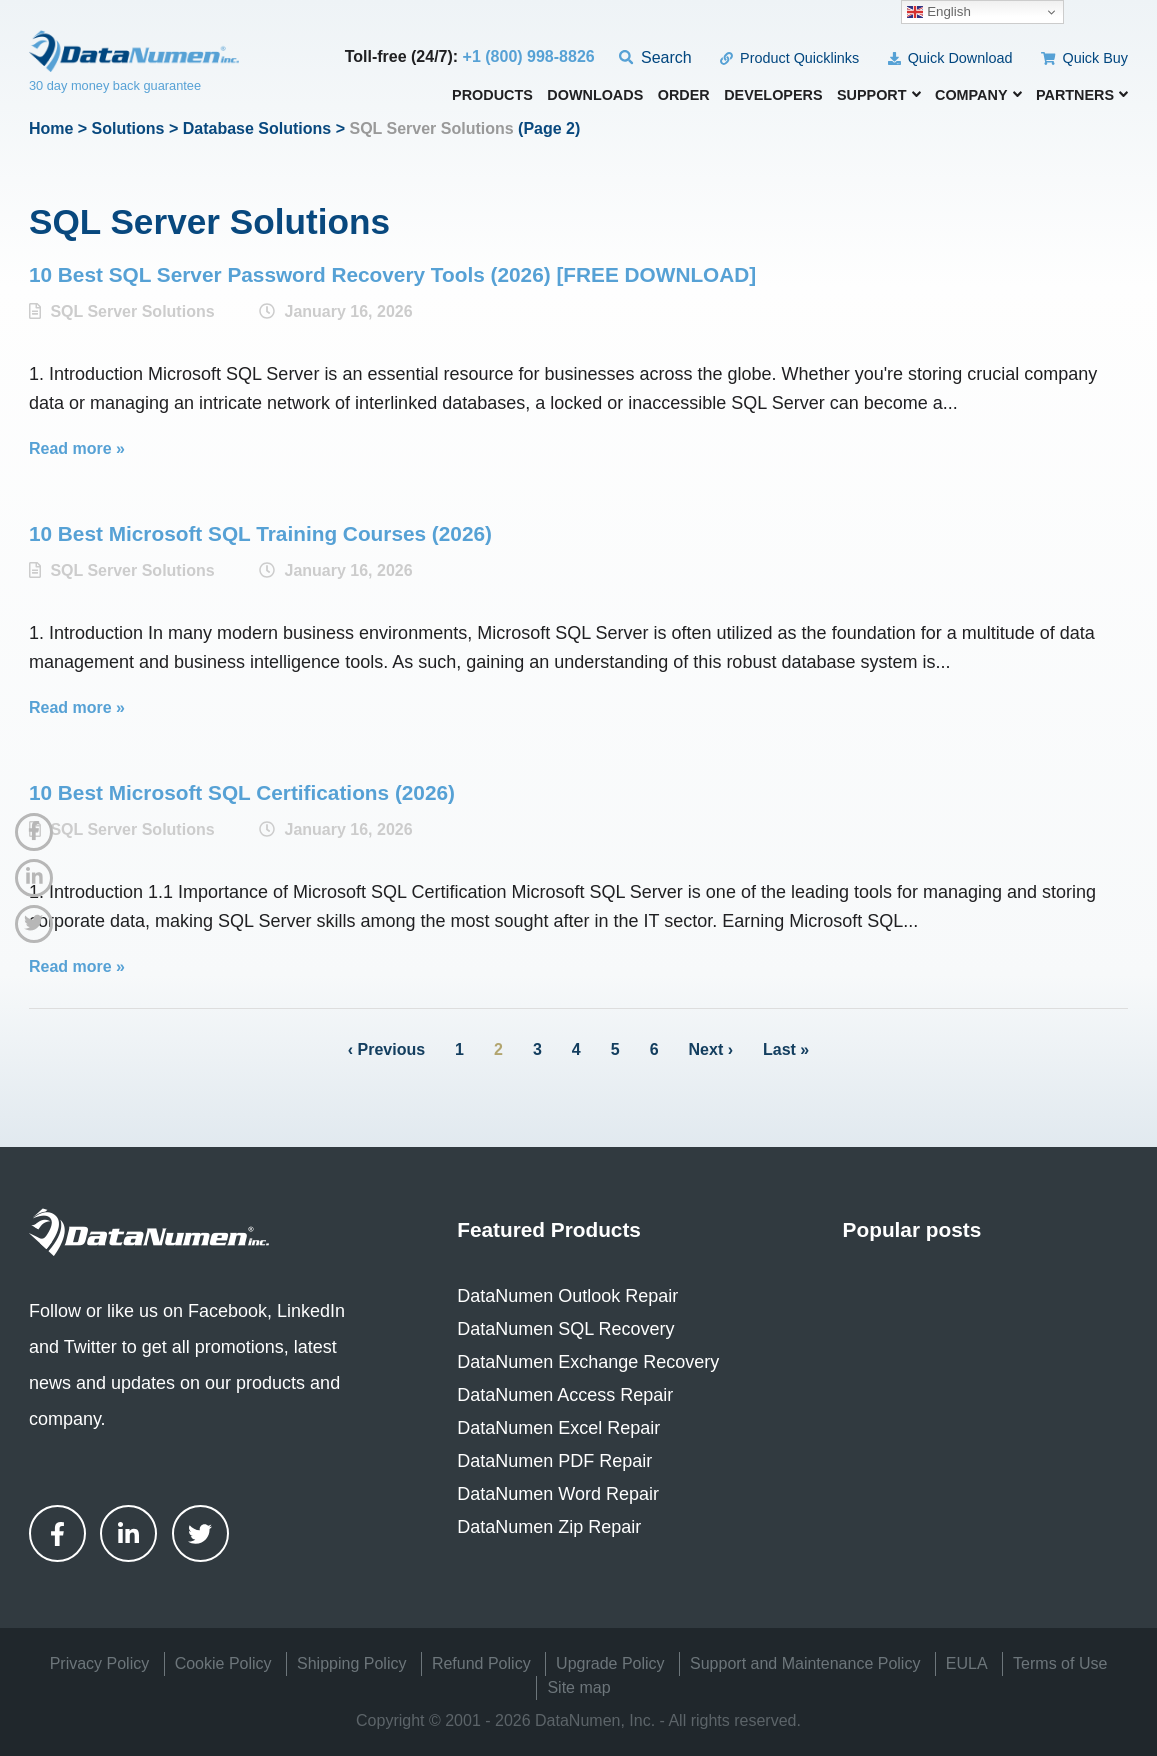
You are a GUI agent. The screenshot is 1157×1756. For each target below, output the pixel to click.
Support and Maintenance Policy (805, 1663)
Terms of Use (1060, 1663)
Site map (578, 1687)
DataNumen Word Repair (558, 1494)
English (938, 12)
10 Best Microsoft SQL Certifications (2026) (242, 792)
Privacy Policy (100, 1663)
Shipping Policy (351, 1663)
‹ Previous (386, 1049)
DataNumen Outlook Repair (567, 1296)
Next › (711, 1049)
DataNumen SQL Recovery (565, 1329)
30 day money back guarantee (115, 85)
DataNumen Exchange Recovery (588, 1362)
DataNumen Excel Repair (558, 1428)
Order (684, 95)
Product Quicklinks (789, 58)
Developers (773, 95)
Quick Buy (1084, 58)
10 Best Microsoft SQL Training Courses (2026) (260, 533)
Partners (1082, 95)
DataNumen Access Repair (565, 1395)
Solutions (128, 128)
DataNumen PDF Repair (554, 1461)
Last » (786, 1049)
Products (492, 95)
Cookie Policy (223, 1663)
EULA (967, 1663)
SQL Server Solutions (132, 311)
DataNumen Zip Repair (549, 1527)
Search (655, 57)
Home (51, 128)
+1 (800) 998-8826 (529, 56)
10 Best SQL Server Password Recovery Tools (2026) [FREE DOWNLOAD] (392, 274)
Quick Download (950, 58)
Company (978, 95)
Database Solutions (257, 128)
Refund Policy (481, 1663)
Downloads (595, 95)
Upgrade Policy (610, 1663)
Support (879, 95)
